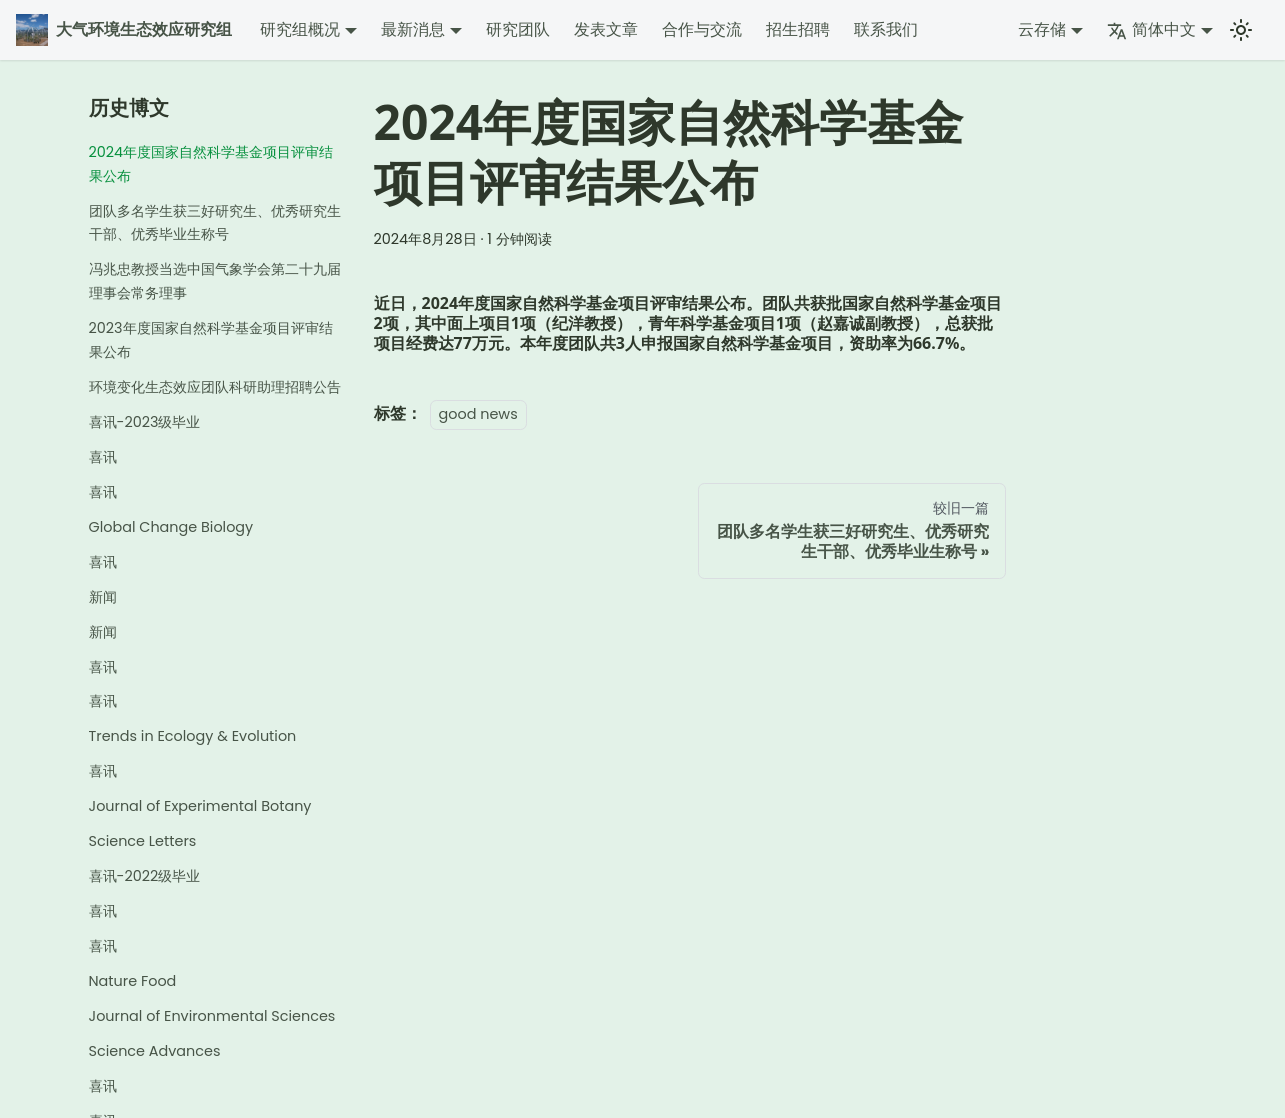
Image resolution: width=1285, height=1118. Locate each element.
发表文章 (606, 29)
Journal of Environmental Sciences (212, 1016)
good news (478, 414)
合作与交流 (702, 29)
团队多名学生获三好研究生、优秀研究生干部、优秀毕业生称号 (215, 223)
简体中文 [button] (1151, 29)
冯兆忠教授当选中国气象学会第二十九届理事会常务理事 (215, 281)
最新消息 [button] (413, 29)
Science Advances (155, 1051)
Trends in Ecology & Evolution (193, 736)
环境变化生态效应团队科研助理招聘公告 (215, 387)
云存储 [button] (1042, 29)
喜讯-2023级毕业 (145, 422)
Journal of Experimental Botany (200, 806)
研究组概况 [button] (300, 29)
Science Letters (143, 841)
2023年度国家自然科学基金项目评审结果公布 (211, 340)
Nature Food (133, 981)
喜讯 (103, 457)
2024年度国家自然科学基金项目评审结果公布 (211, 164)
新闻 (103, 597)
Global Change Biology (171, 527)
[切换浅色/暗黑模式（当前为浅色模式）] (1241, 30)
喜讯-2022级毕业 (145, 876)
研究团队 (518, 29)
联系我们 (886, 29)
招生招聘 (798, 29)
